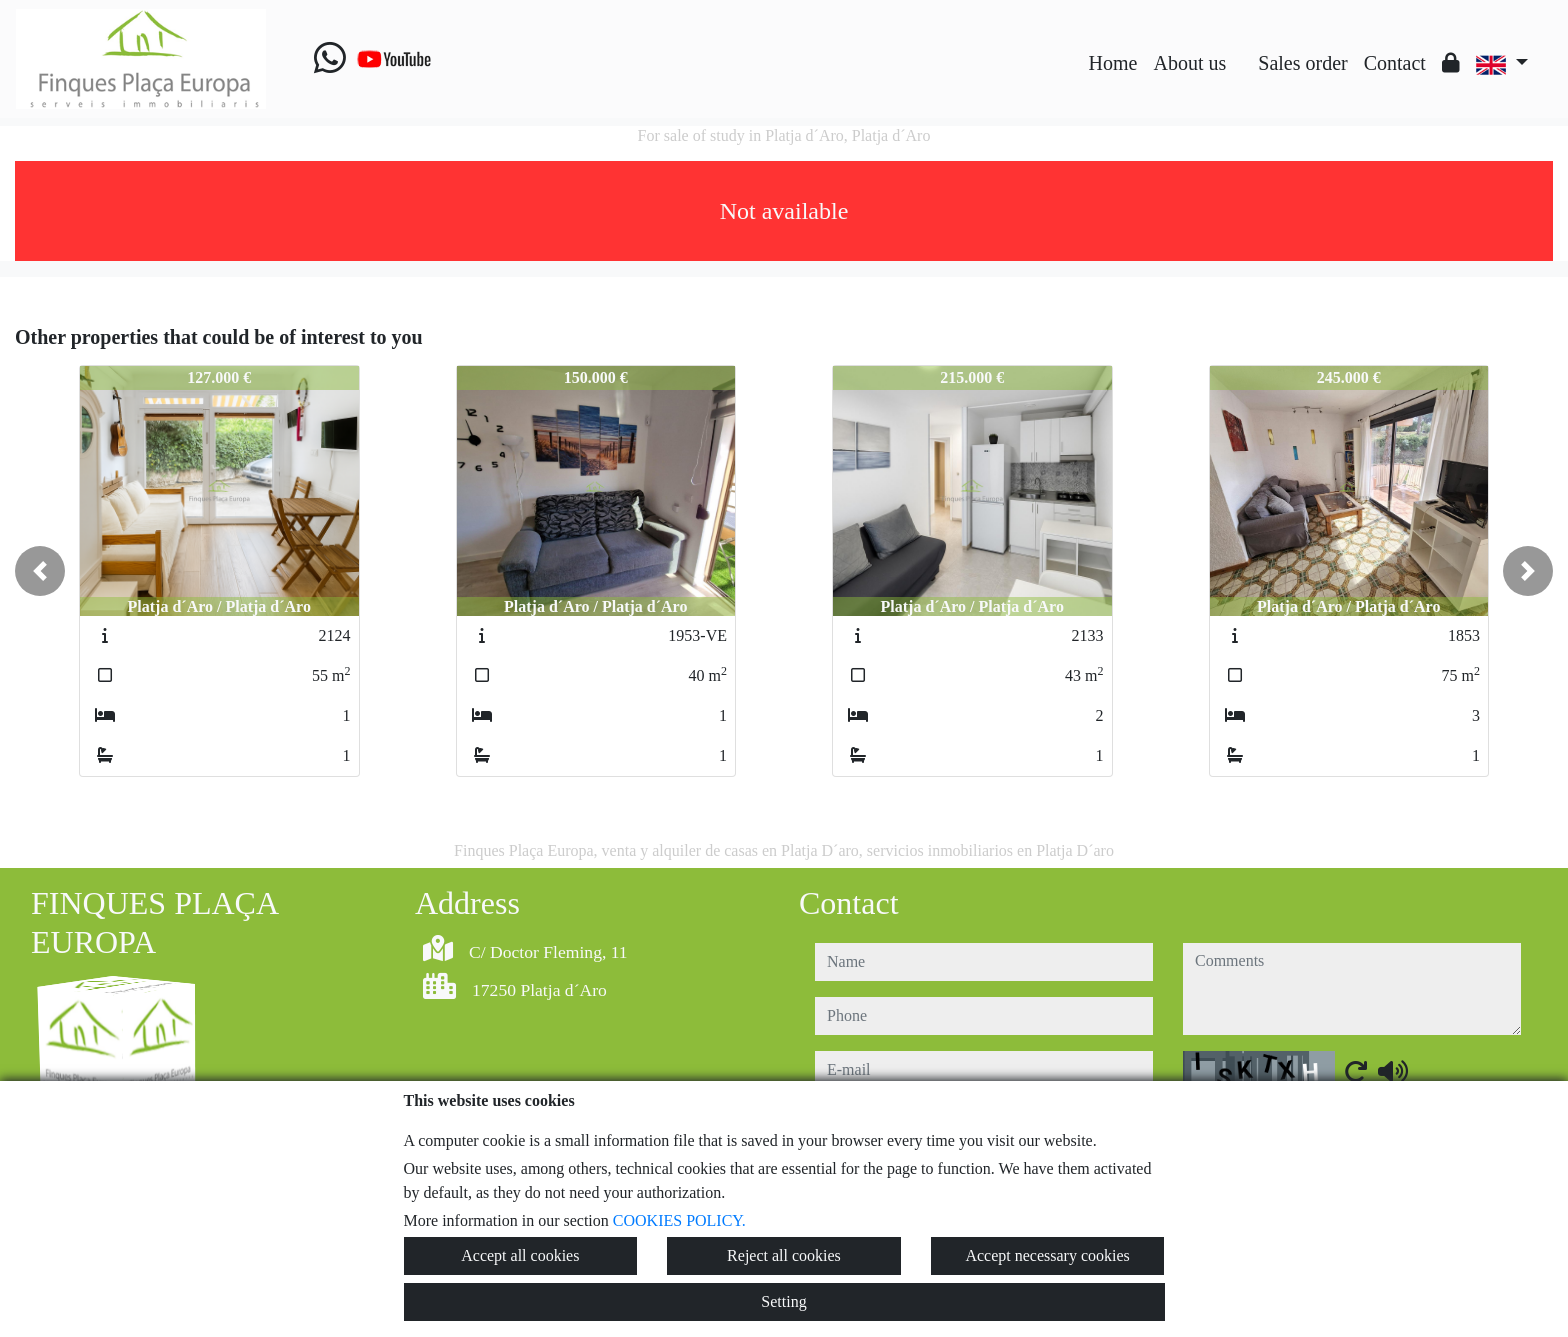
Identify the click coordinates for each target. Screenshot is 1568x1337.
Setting (783, 1301)
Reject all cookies (784, 1255)
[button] (40, 571)
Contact (1395, 63)
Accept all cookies (520, 1255)
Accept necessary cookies (1047, 1255)
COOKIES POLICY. (679, 1220)
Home (1113, 63)
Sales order (1302, 63)
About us (1189, 63)
